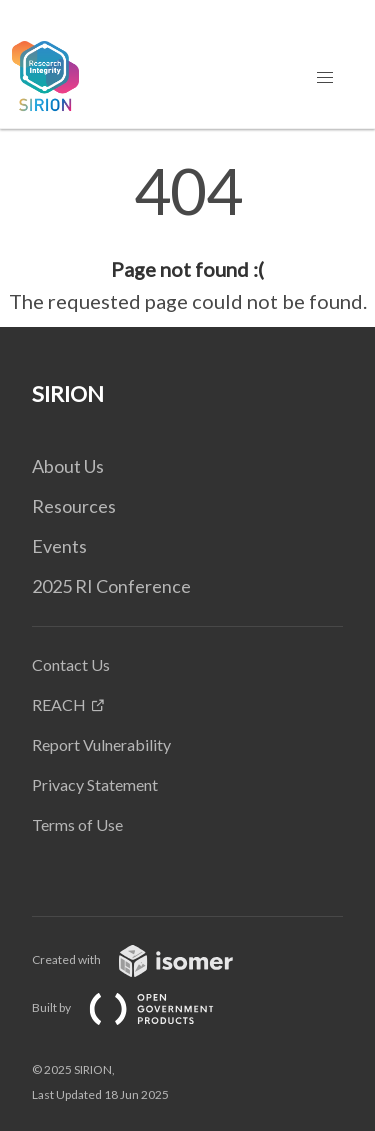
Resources (74, 506)
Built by (139, 1007)
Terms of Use (77, 824)
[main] (187, 238)
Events (59, 546)
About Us (68, 466)
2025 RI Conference (111, 586)
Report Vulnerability (101, 744)
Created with (148, 959)
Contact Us (71, 664)
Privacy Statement (95, 784)
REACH (59, 704)
